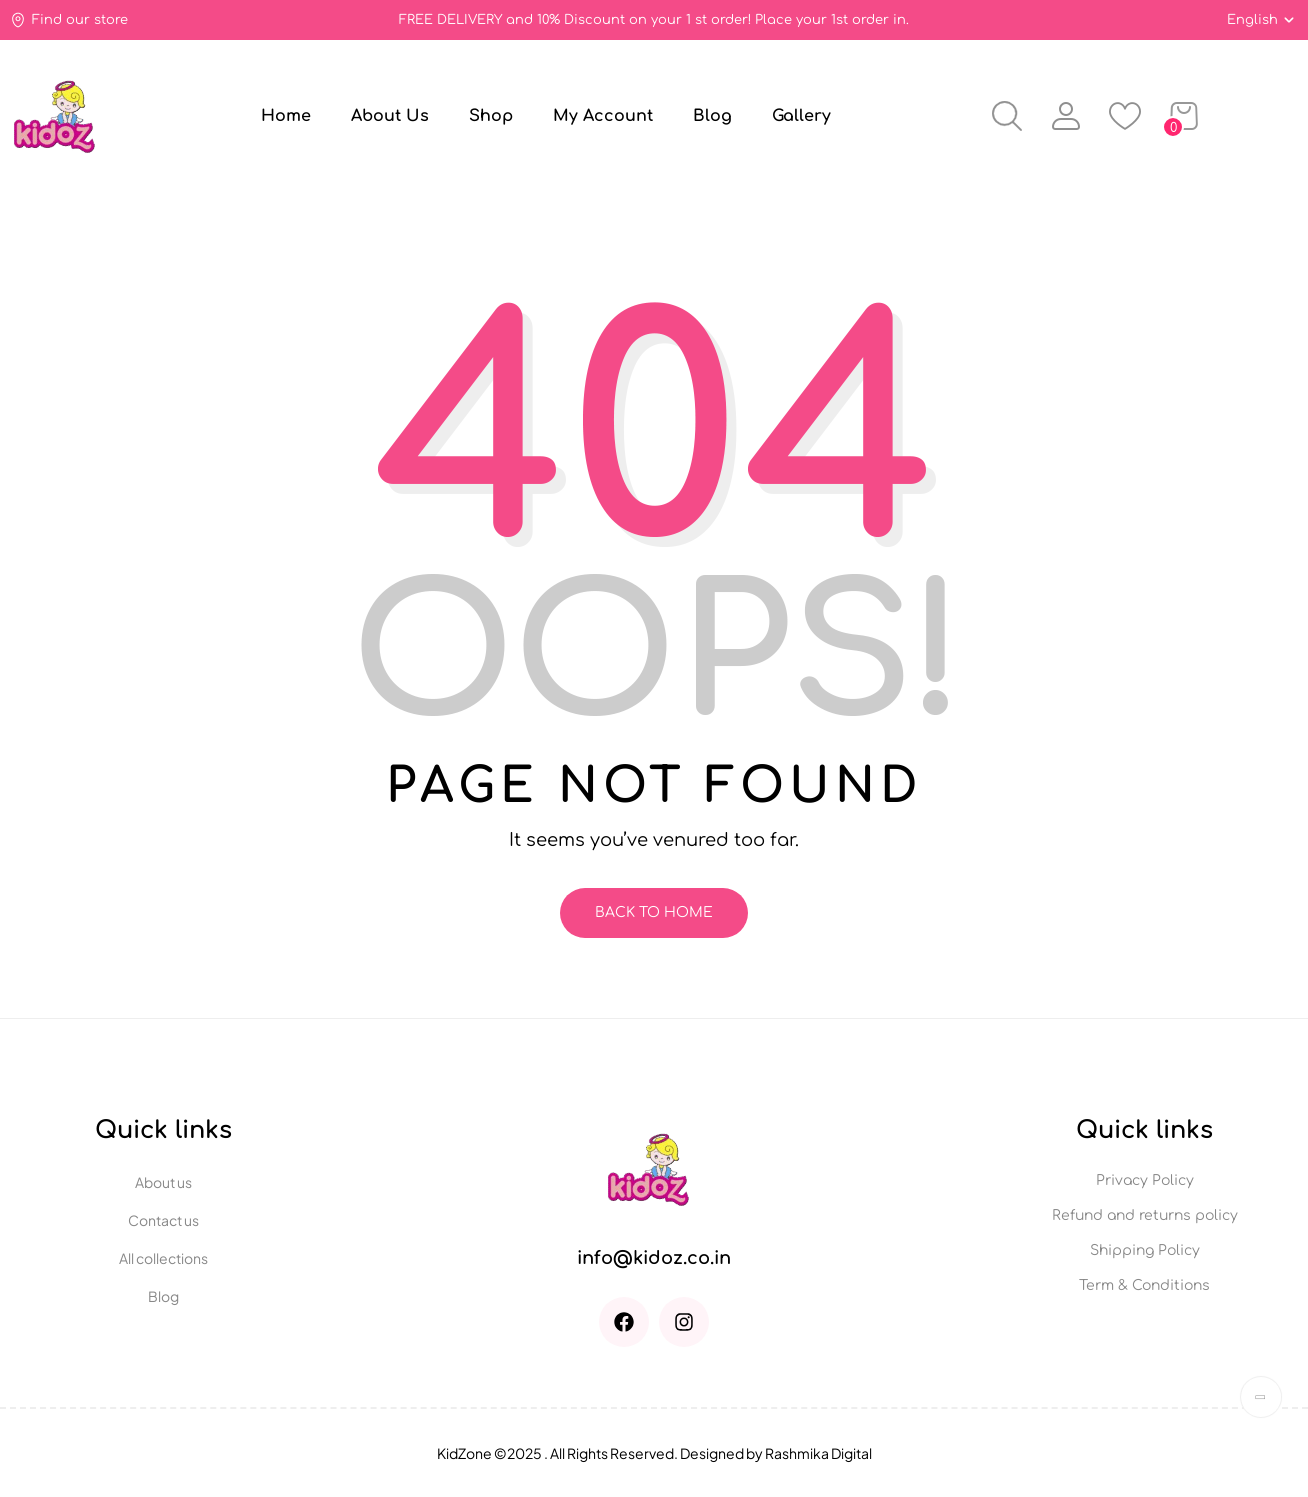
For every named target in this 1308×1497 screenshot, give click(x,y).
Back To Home (654, 912)
